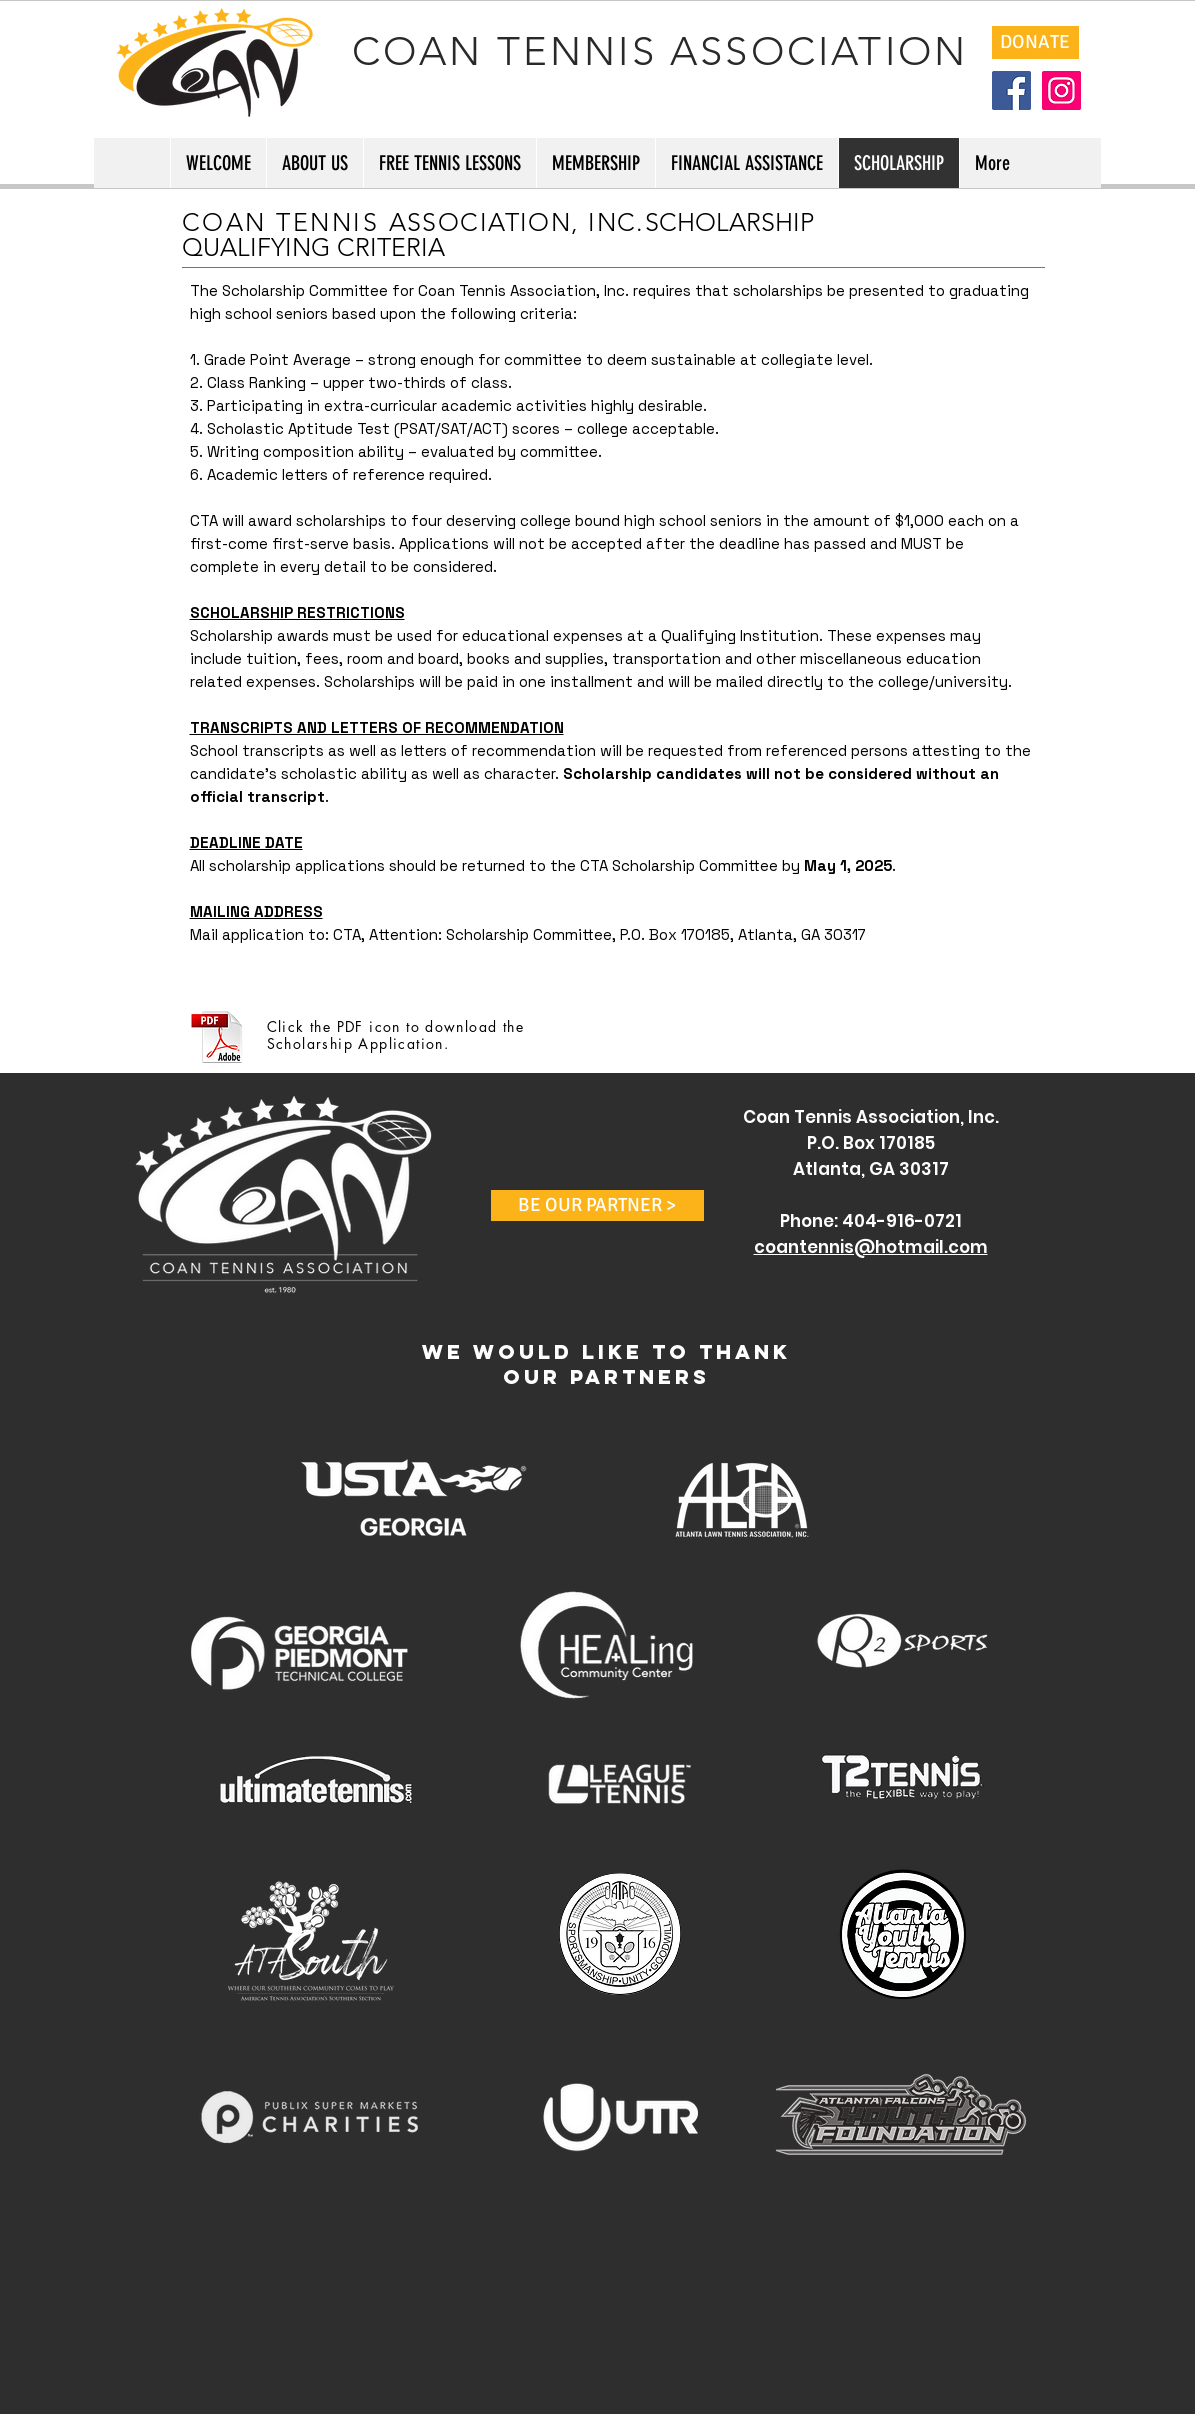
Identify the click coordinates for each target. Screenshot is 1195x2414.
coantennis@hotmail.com (871, 1247)
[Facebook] (1011, 90)
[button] (597, 1205)
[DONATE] (1035, 42)
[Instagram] (1061, 90)
